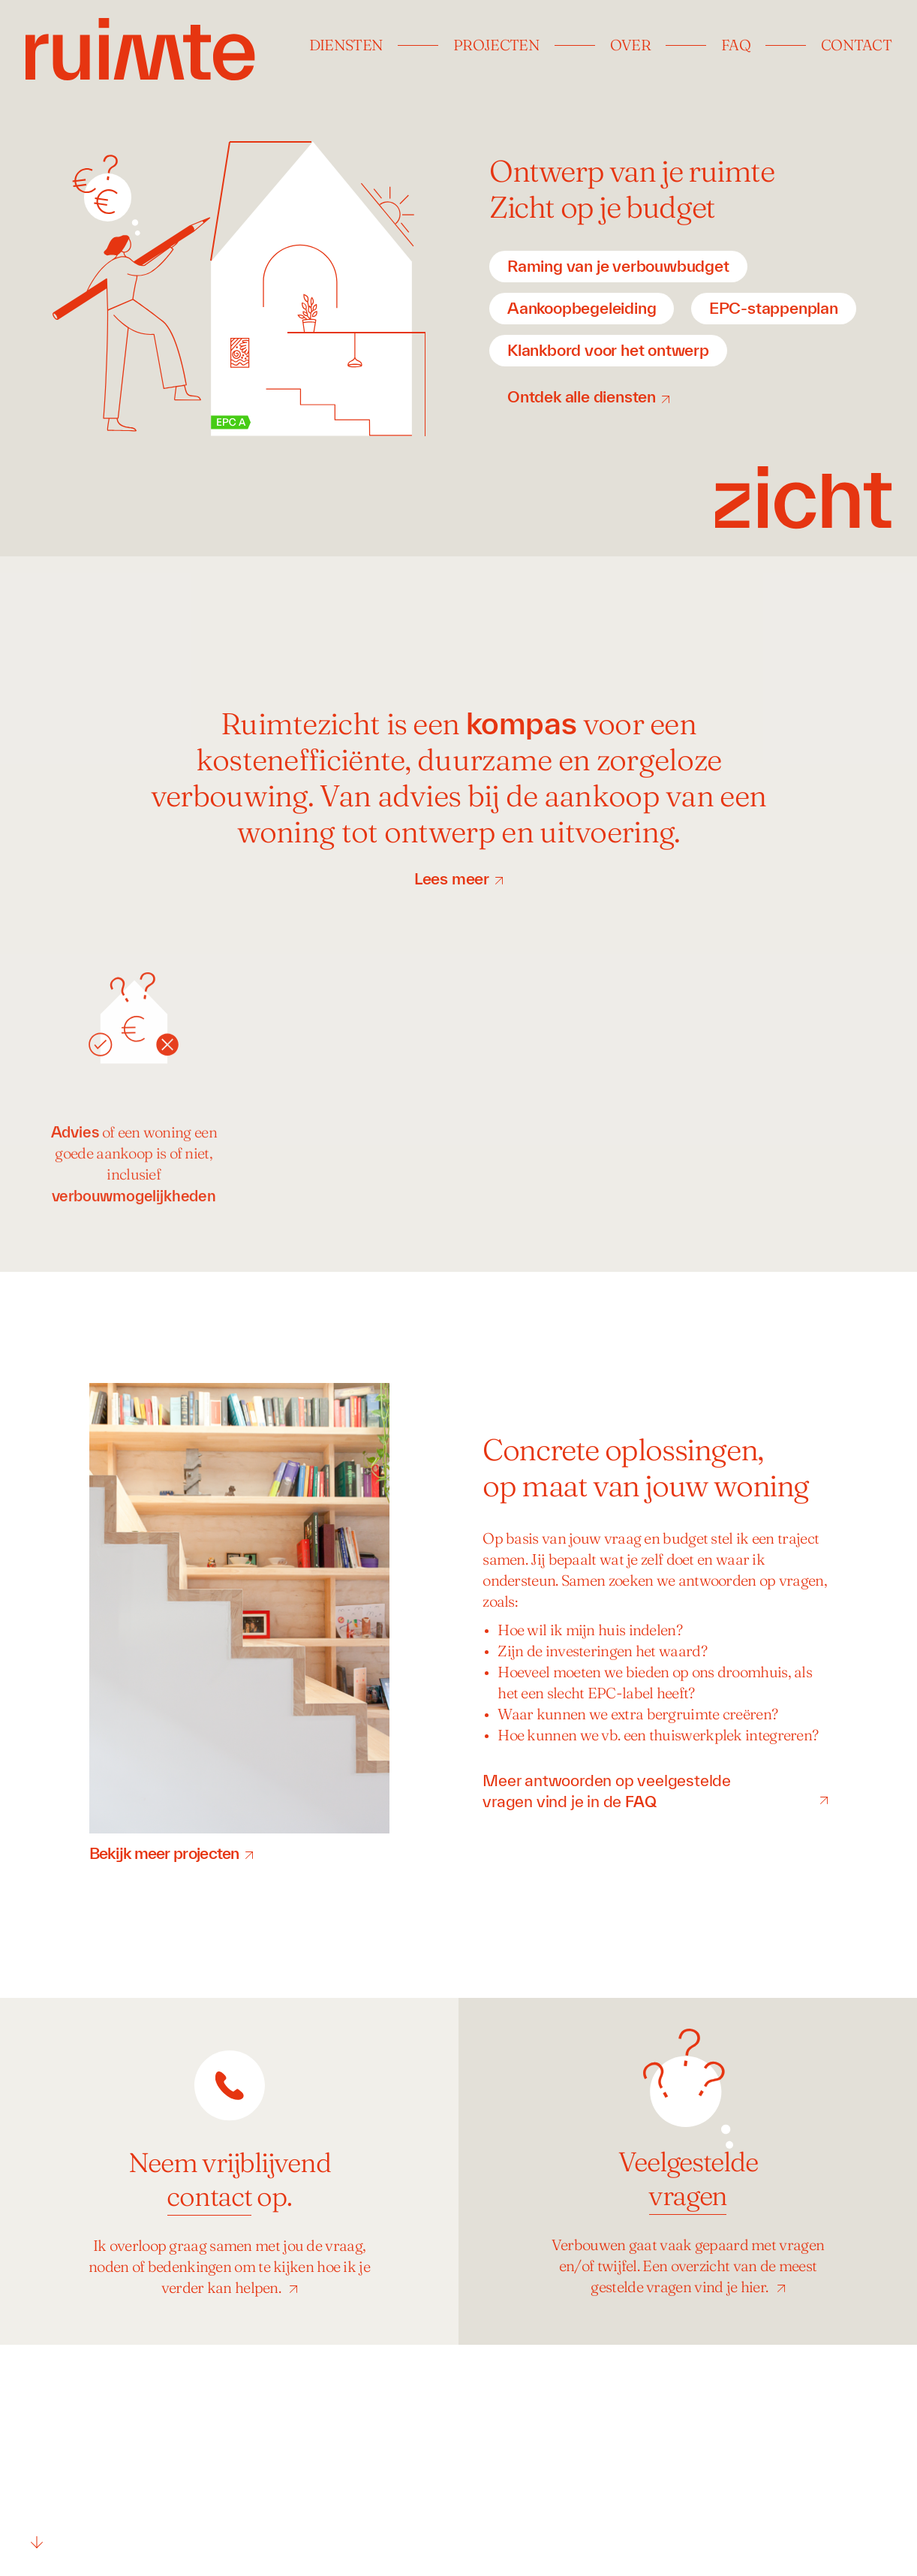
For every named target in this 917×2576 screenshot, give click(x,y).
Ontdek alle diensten (581, 396)
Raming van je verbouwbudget (618, 266)
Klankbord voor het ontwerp (608, 350)
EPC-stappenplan (773, 308)
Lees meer (451, 878)
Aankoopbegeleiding (581, 308)
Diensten (346, 46)
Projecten (496, 46)
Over (630, 46)
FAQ (735, 46)
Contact (856, 46)
